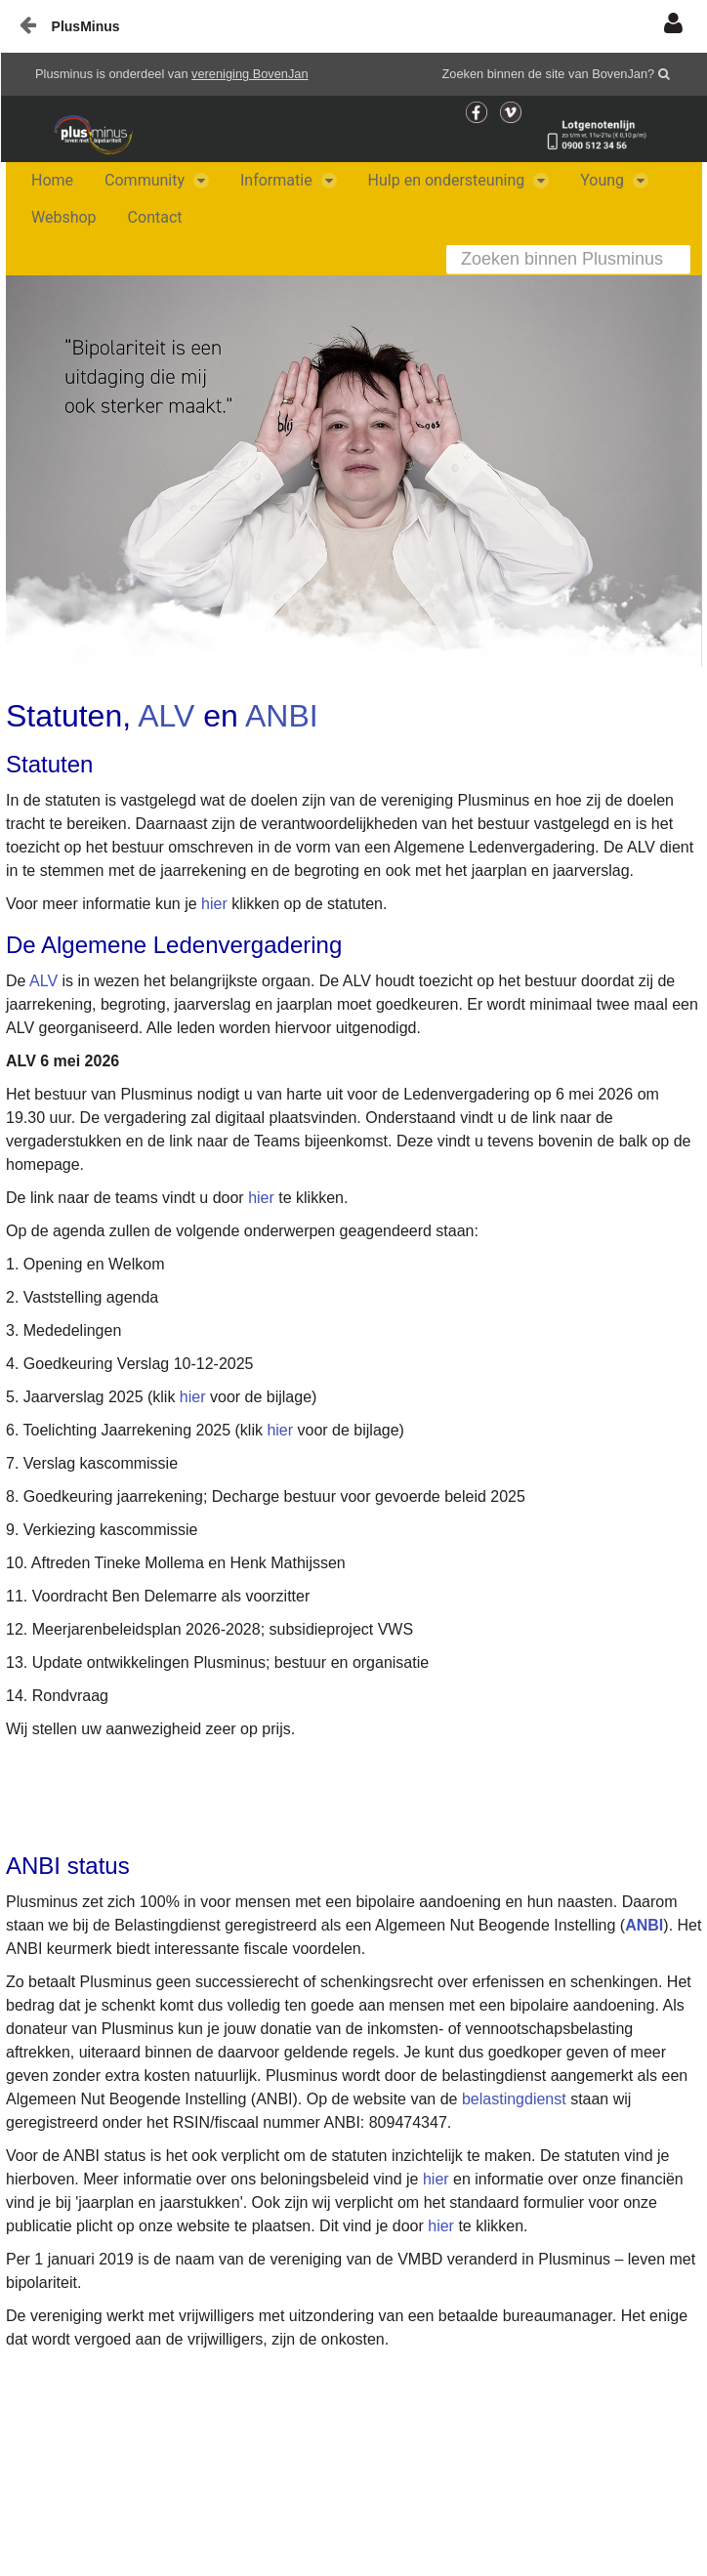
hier (214, 903)
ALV (166, 715)
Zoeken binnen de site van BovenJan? (548, 73)
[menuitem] (52, 180)
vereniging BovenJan (250, 73)
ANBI (281, 715)
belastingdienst (516, 2099)
